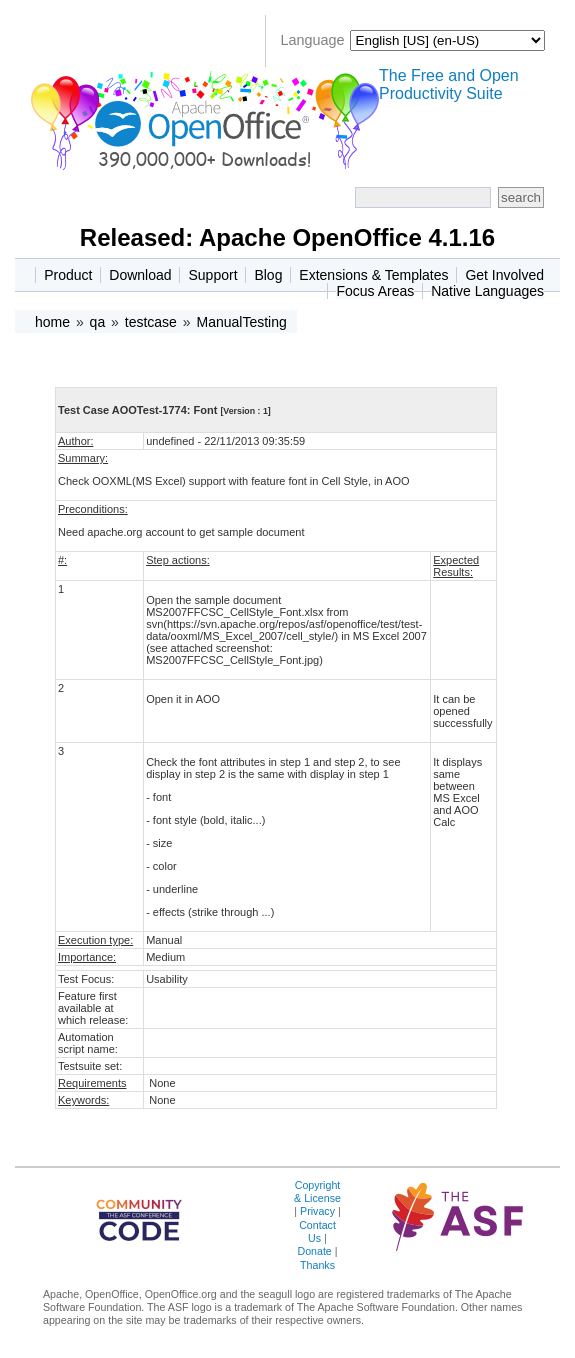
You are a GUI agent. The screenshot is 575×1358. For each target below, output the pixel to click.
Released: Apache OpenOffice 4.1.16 (287, 237)
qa (98, 322)
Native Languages (487, 291)
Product (68, 275)
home (52, 322)
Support (212, 275)
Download (140, 275)
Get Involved (504, 275)
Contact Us (317, 1231)
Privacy (317, 1211)
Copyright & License (317, 1191)
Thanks (317, 1265)
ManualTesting (241, 322)
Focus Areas (375, 291)
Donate (314, 1251)
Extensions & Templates (373, 275)
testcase (151, 322)
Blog (268, 275)
